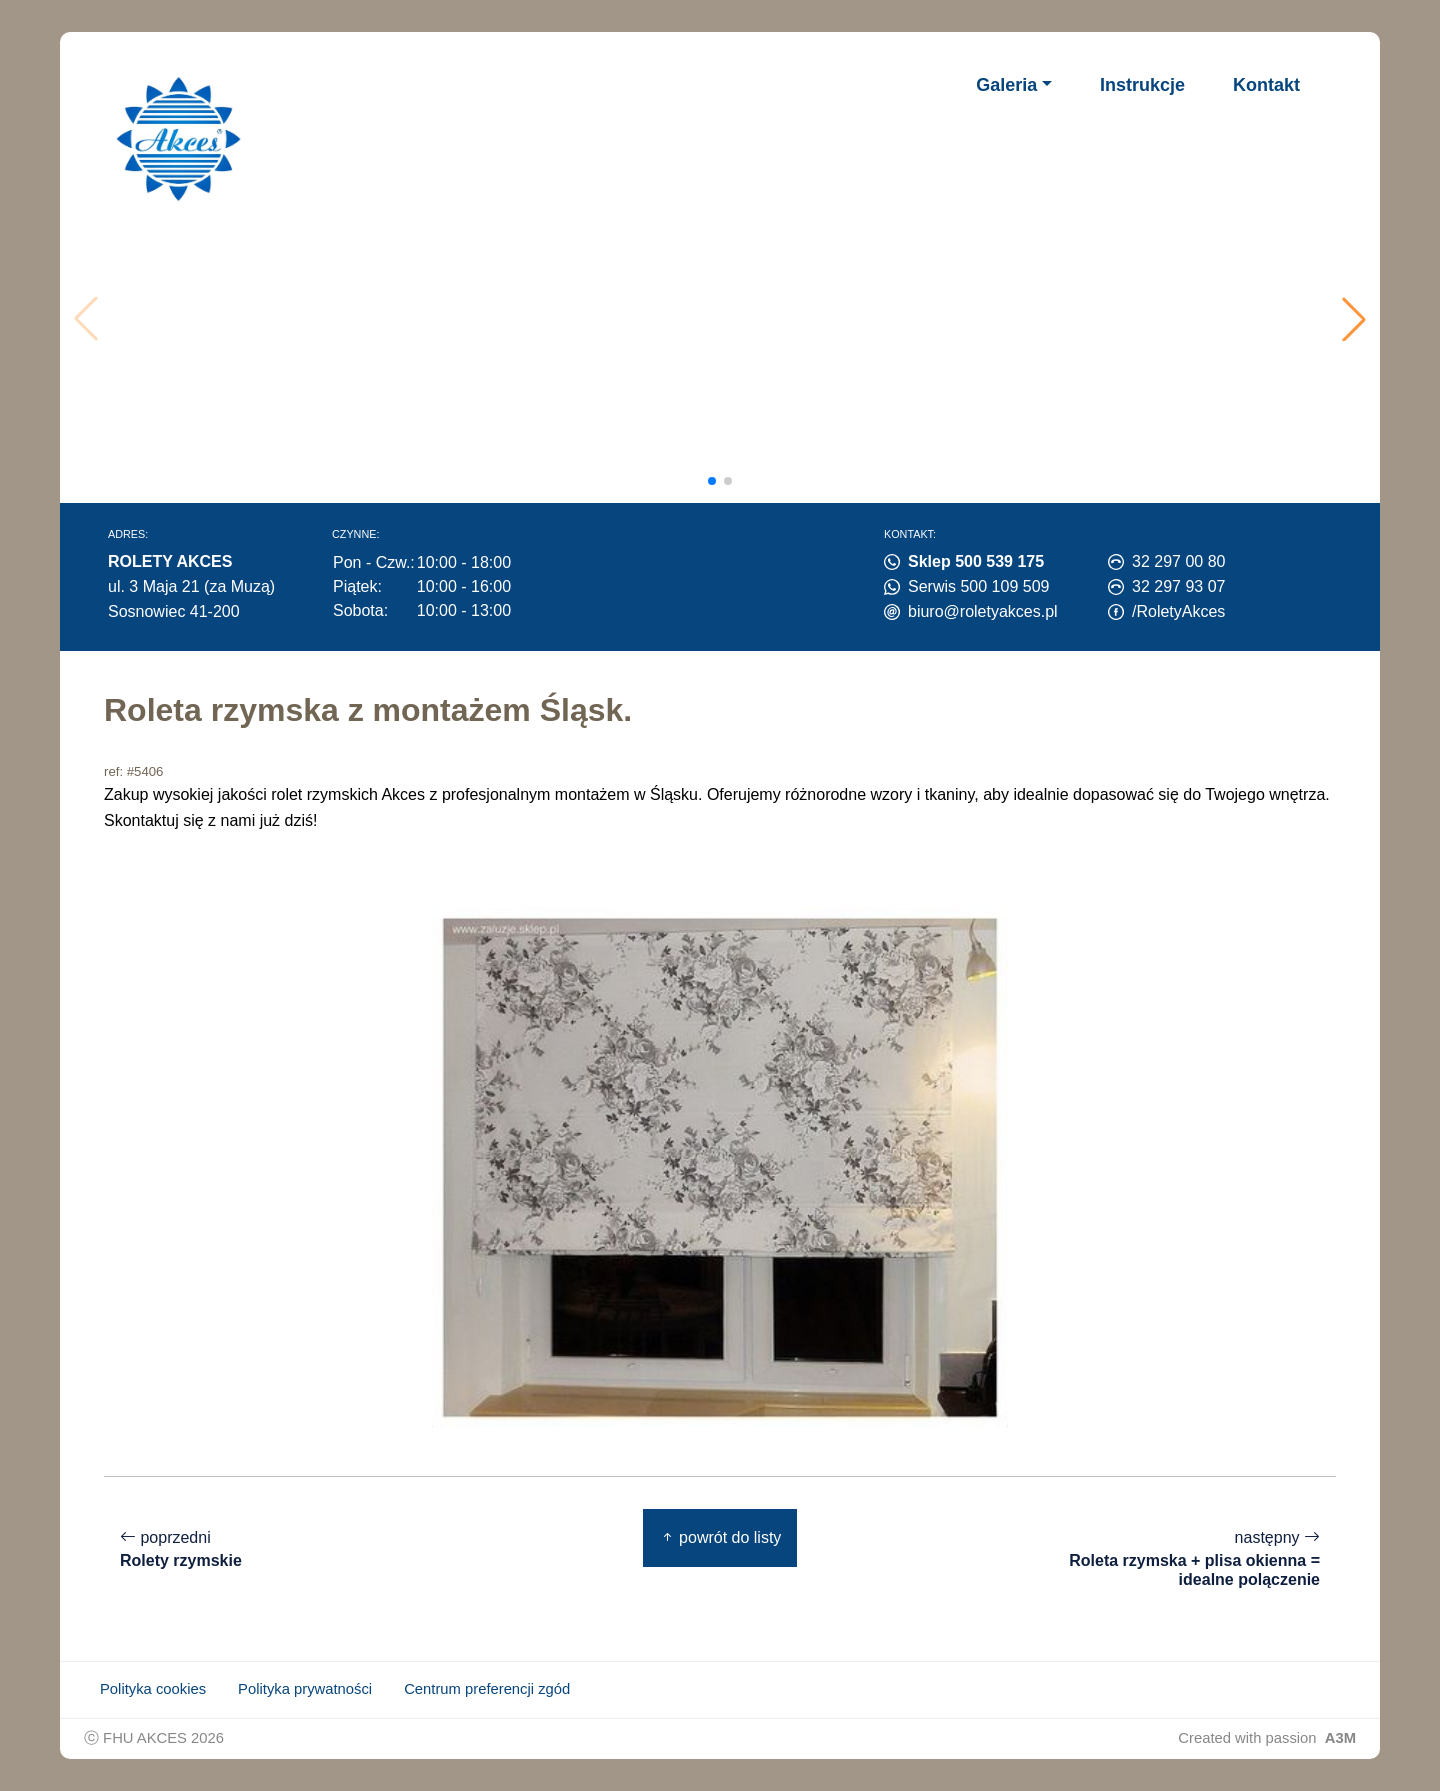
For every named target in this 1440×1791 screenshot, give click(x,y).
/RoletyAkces (1178, 611)
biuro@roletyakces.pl (983, 611)
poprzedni (181, 1549)
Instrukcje (1142, 85)
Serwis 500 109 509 (978, 586)
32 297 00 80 (1178, 561)
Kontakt (1266, 85)
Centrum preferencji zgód (487, 1689)
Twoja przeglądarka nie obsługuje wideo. (726, 319)
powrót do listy (720, 1537)
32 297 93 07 (1178, 586)
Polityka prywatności (305, 1689)
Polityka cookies (153, 1689)
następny (1186, 1559)
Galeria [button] (1006, 85)
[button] (1354, 319)
